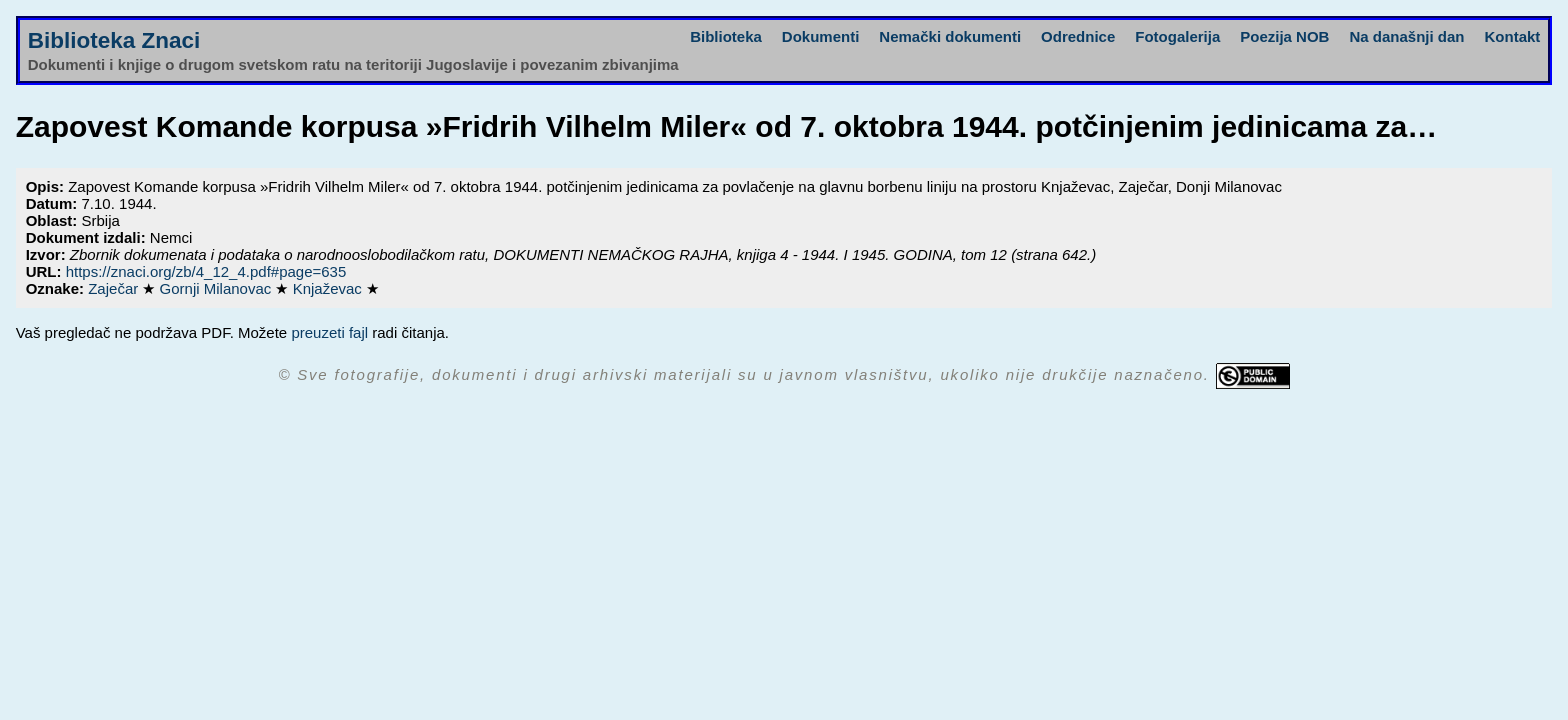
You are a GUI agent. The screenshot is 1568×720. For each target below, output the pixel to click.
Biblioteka (726, 36)
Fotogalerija (1177, 36)
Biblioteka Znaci (114, 40)
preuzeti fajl (329, 332)
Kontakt (1512, 36)
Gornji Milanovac (218, 288)
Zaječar (115, 288)
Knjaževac (329, 288)
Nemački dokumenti (950, 36)
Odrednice (1078, 36)
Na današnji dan (1406, 36)
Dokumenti (821, 36)
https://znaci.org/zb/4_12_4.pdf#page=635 (206, 271)
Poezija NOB (1284, 36)
